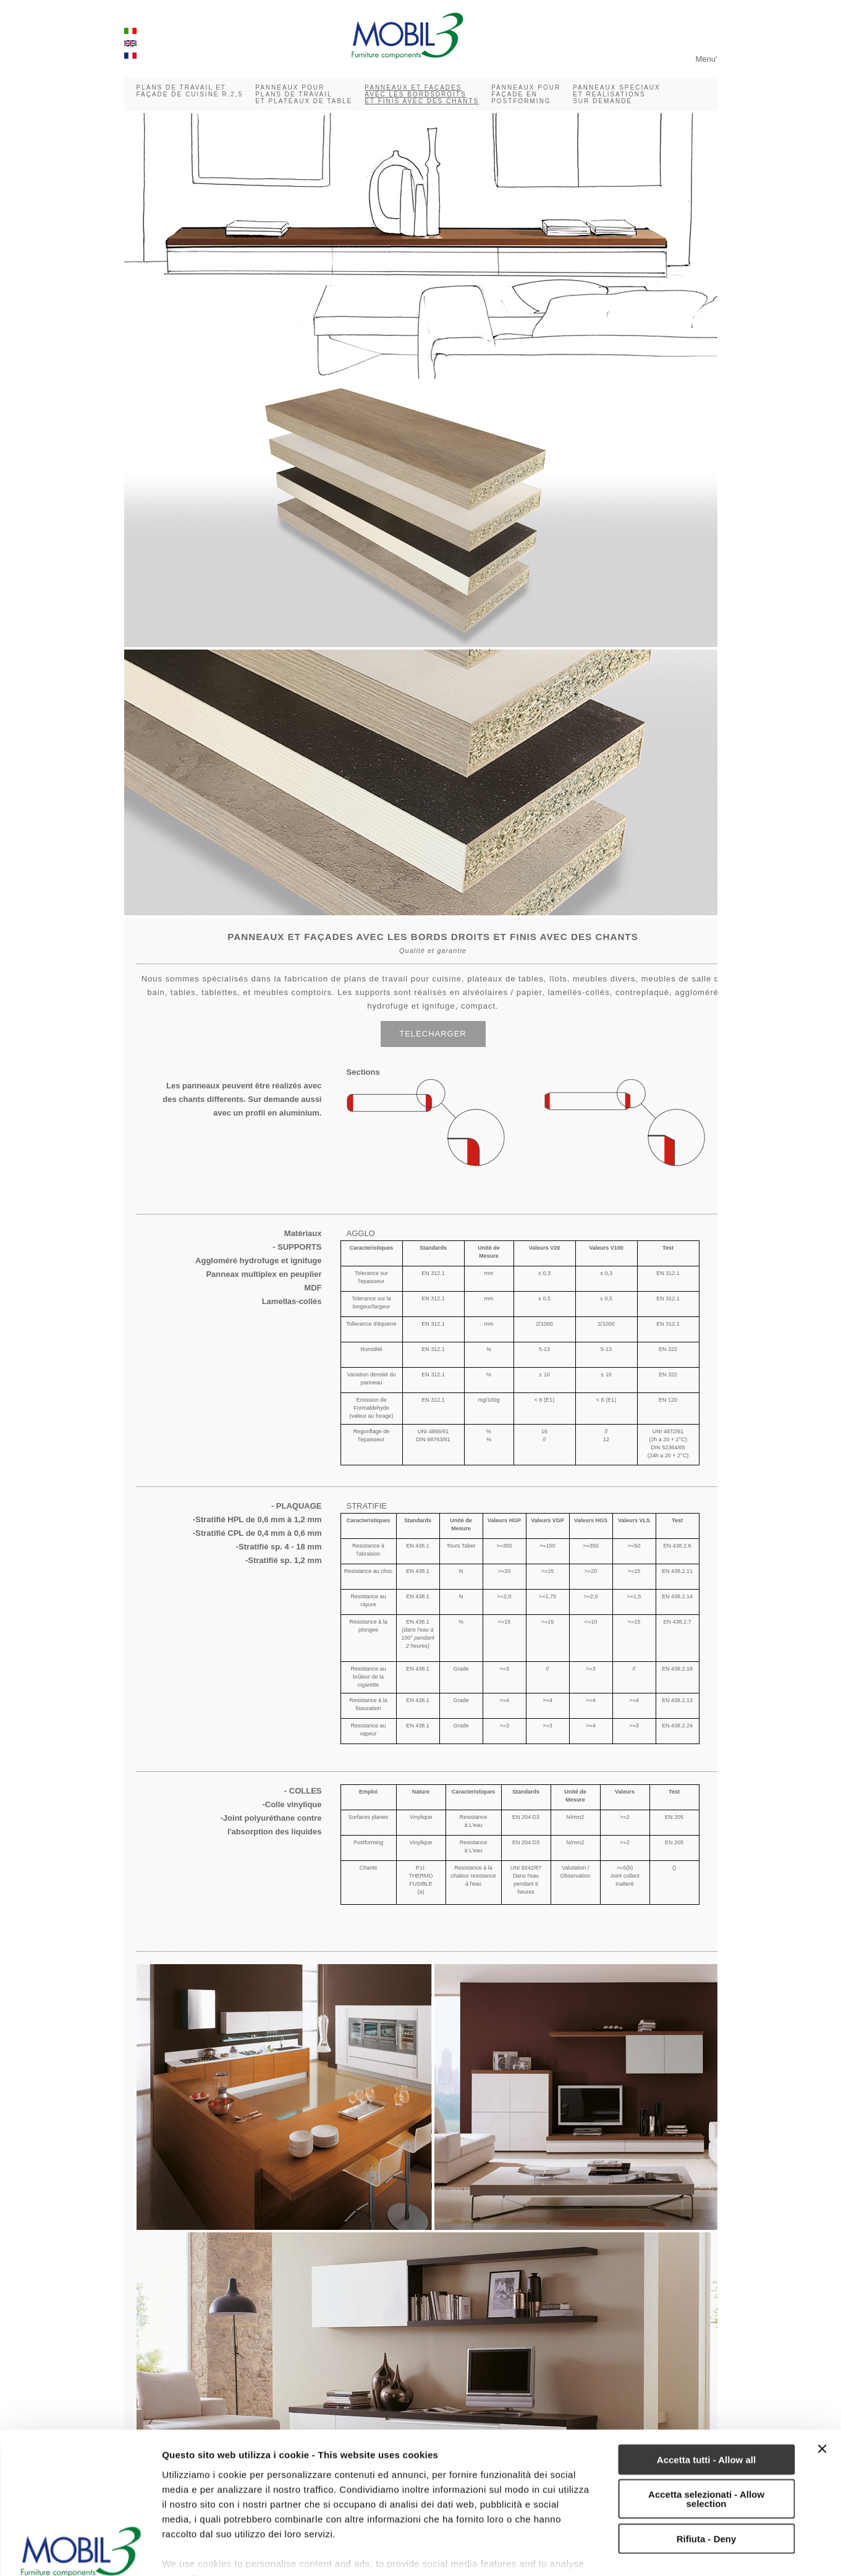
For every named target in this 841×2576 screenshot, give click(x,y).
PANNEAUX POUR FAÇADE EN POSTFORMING (525, 94)
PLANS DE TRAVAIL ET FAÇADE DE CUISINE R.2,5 (190, 91)
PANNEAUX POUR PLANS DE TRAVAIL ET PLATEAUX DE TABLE (303, 94)
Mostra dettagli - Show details (228, 2551)
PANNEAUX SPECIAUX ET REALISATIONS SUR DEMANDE (617, 94)
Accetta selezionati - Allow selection (706, 2405)
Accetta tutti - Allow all (706, 2366)
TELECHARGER (433, 1033)
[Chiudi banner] (822, 2355)
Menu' (706, 59)
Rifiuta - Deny (707, 2445)
